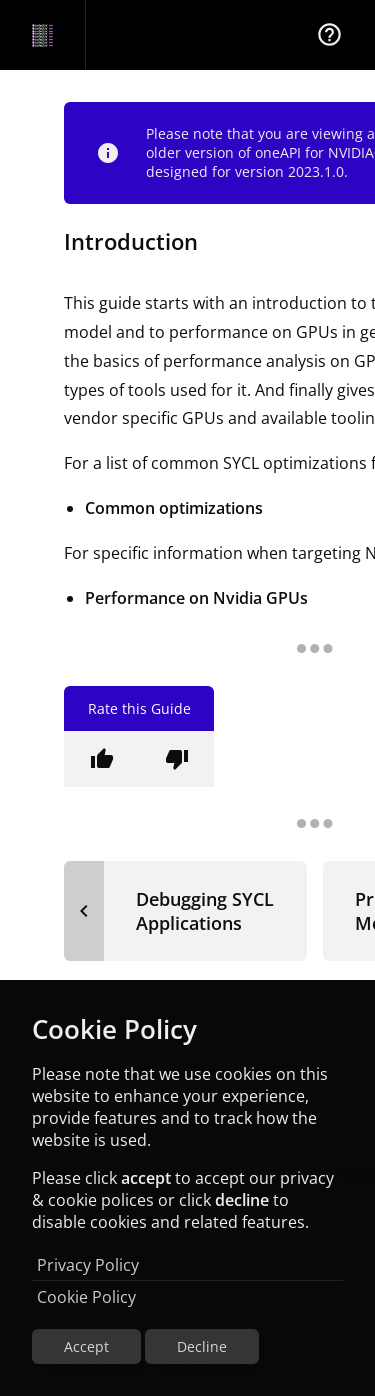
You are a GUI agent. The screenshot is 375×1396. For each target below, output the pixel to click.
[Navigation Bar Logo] (42, 35)
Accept (86, 1346)
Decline (202, 1346)
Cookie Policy (86, 1297)
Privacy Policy (88, 1265)
